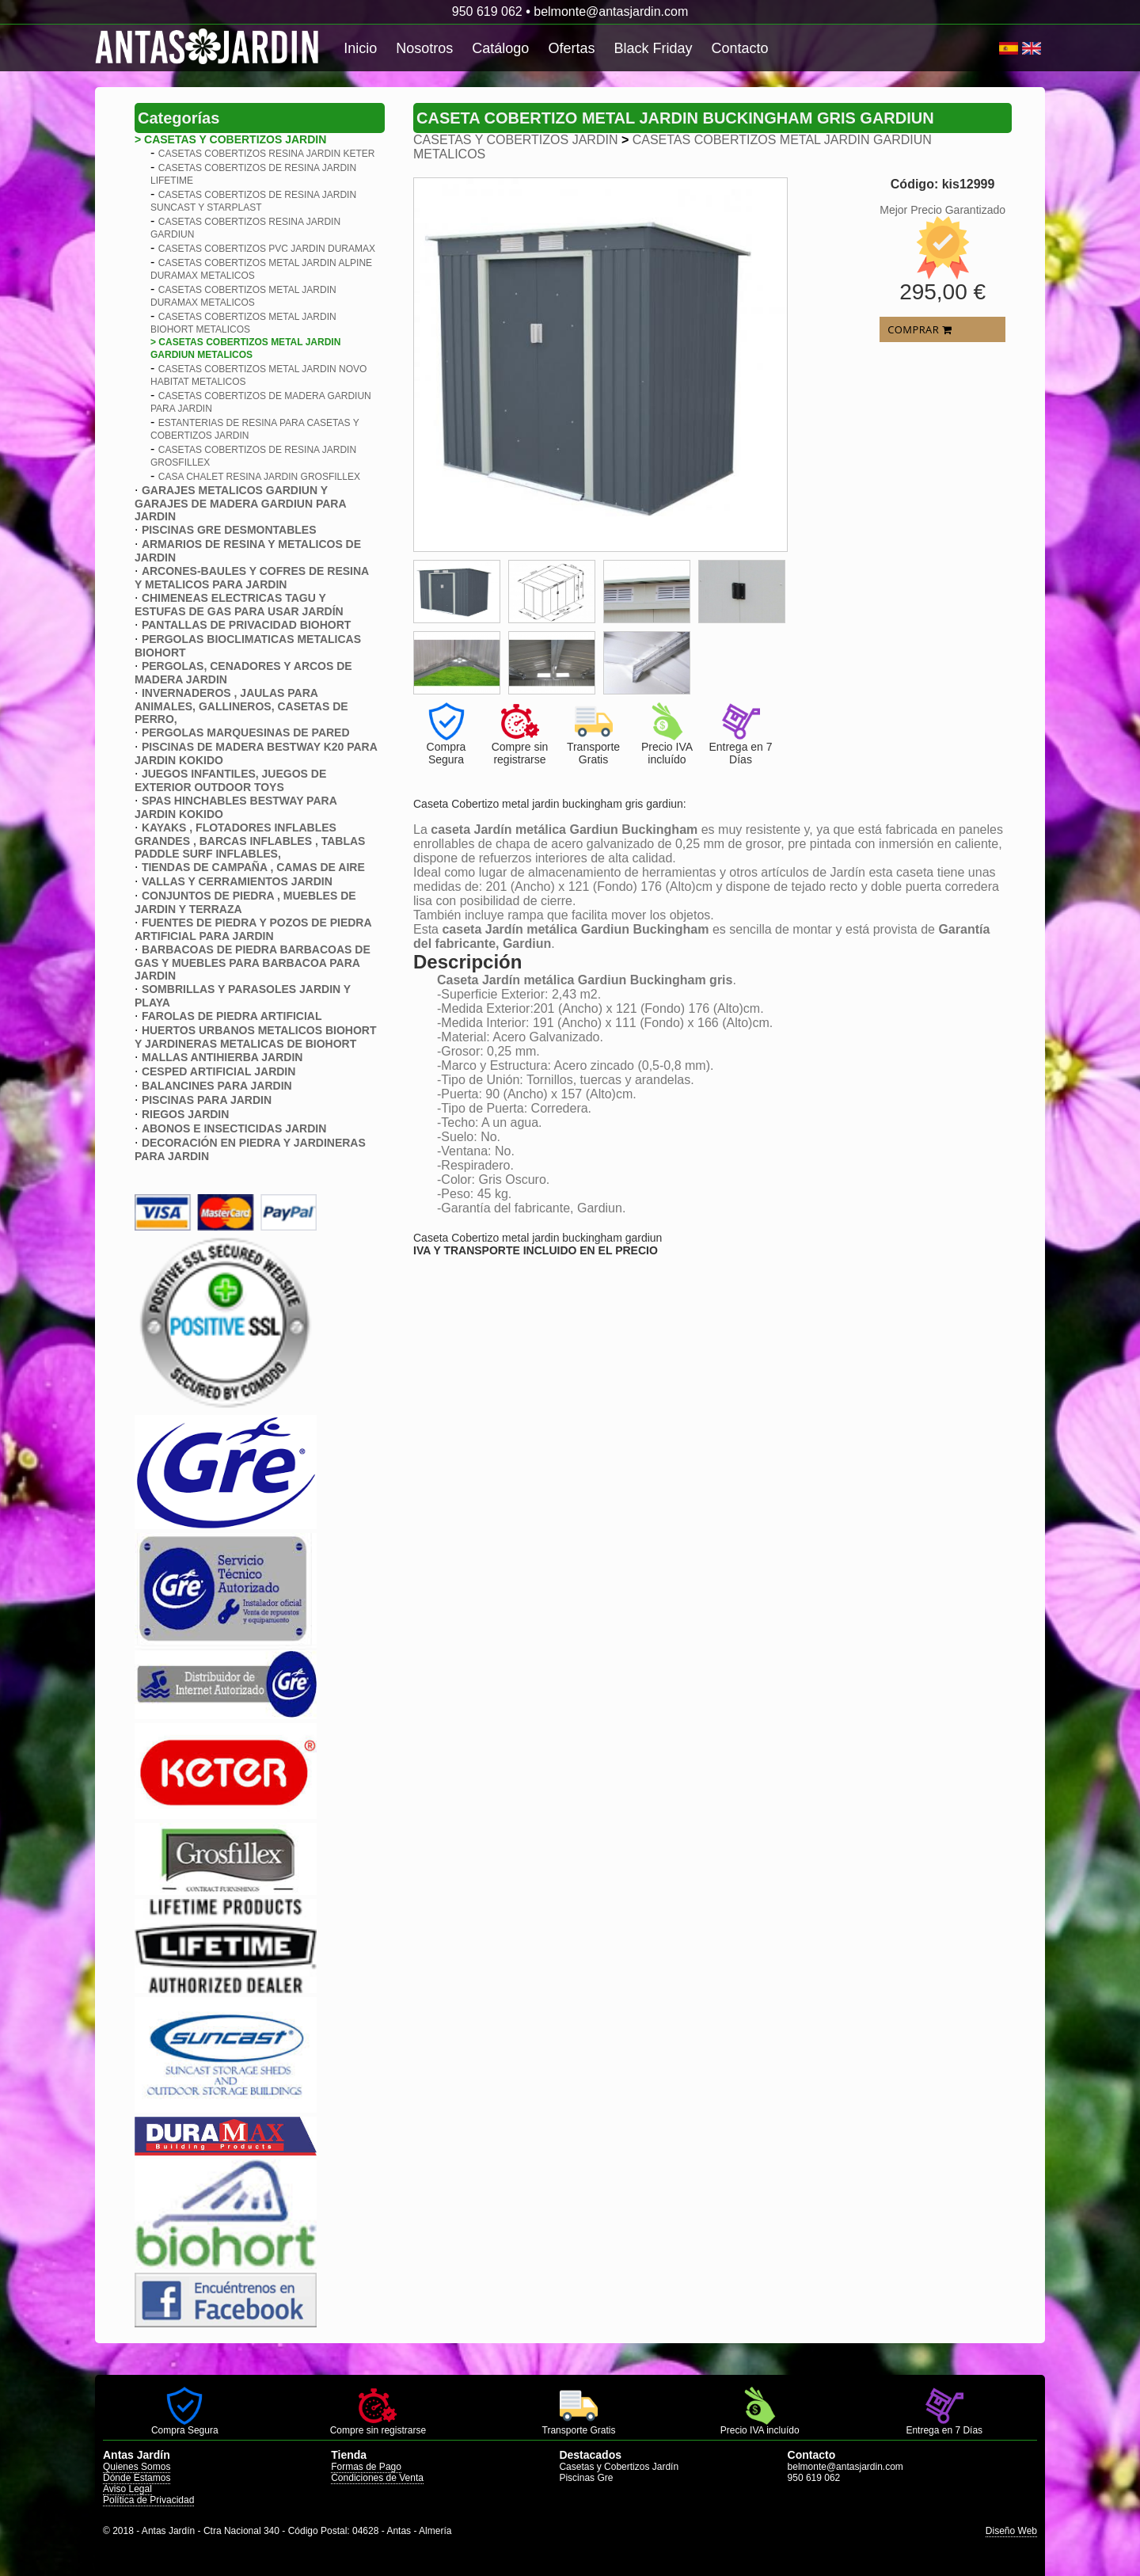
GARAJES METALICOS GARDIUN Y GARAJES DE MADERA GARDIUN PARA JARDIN (240, 503)
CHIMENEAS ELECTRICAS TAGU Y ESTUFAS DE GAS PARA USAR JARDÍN (239, 605)
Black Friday (653, 48)
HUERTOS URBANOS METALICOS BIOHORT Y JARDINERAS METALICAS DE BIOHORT (256, 1037)
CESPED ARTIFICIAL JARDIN (218, 1071)
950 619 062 (487, 11)
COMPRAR (919, 329)
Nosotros (424, 48)
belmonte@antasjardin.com (611, 11)
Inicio (360, 48)
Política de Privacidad (148, 2500)
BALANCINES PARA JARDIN (217, 1085)
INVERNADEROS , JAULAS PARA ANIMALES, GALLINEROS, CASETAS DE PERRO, (241, 706)
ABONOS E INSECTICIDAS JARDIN (234, 1128)
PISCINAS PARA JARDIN (207, 1100)
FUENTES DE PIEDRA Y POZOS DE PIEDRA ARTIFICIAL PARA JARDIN (253, 929)
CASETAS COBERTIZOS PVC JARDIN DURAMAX (266, 248)
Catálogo (500, 48)
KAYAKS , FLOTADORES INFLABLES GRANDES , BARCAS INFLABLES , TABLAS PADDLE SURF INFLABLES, (250, 840)
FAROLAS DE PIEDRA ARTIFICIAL (232, 1016)
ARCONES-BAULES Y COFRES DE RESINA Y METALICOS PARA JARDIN (252, 578)
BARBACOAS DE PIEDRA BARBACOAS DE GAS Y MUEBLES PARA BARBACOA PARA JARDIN (252, 962)
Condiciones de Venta (377, 2477)
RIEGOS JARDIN (185, 1114)
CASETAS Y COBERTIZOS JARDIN (515, 139)
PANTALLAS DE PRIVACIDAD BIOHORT (246, 624)
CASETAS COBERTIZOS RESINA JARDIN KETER (266, 153)
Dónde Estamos (136, 2477)
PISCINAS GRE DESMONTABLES (229, 529)
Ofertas (571, 48)
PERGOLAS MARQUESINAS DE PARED (246, 732)
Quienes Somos (136, 2466)
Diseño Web (1011, 2530)
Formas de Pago (366, 2466)
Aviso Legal (127, 2488)
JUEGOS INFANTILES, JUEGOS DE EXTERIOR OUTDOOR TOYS (230, 780)
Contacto (739, 48)
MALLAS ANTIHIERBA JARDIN (222, 1057)
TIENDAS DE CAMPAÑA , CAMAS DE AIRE (253, 867)
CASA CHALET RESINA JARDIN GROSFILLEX (259, 476)
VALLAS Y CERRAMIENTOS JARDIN (237, 881)
